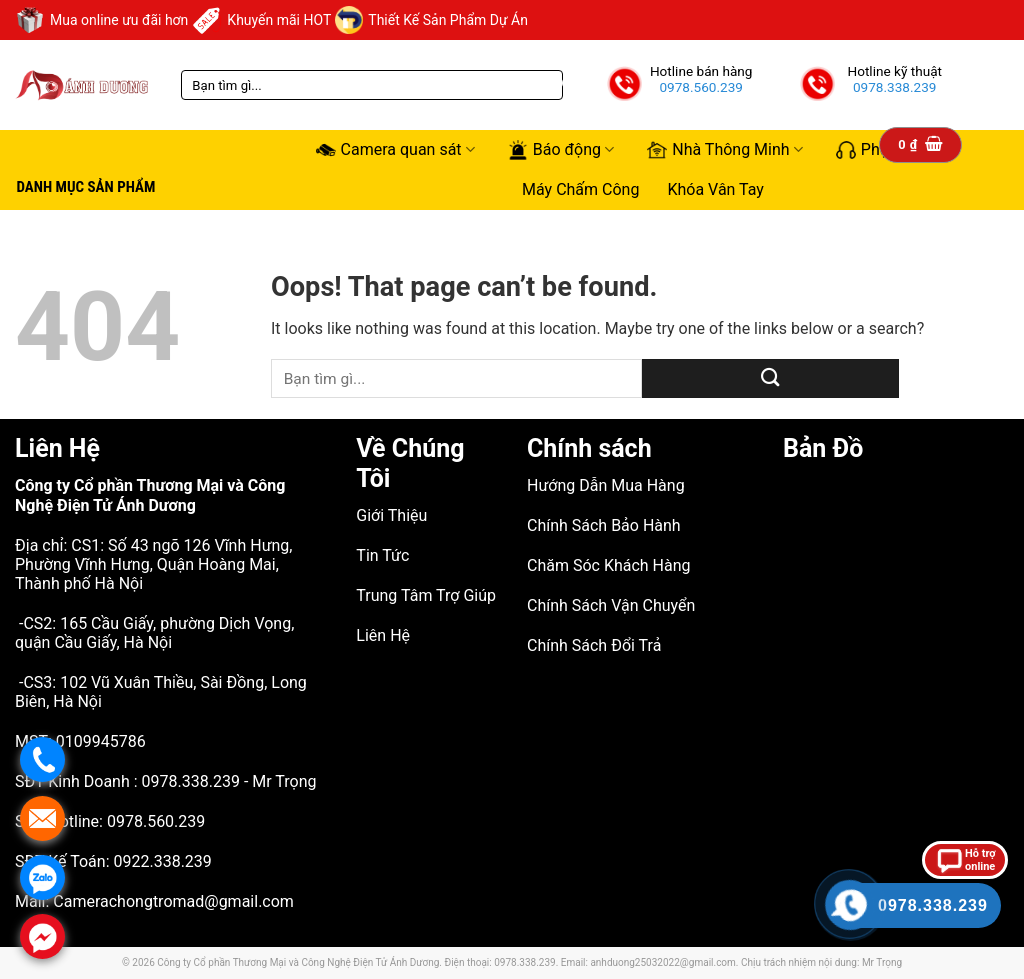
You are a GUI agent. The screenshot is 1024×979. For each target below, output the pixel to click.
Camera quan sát (395, 150)
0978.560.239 (701, 87)
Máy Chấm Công (580, 189)
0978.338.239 (895, 87)
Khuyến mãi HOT (261, 20)
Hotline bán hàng (701, 71)
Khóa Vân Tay (715, 189)
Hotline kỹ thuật (894, 71)
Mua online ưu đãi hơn (101, 20)
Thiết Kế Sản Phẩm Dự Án (431, 20)
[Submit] (770, 378)
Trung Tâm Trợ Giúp (426, 595)
